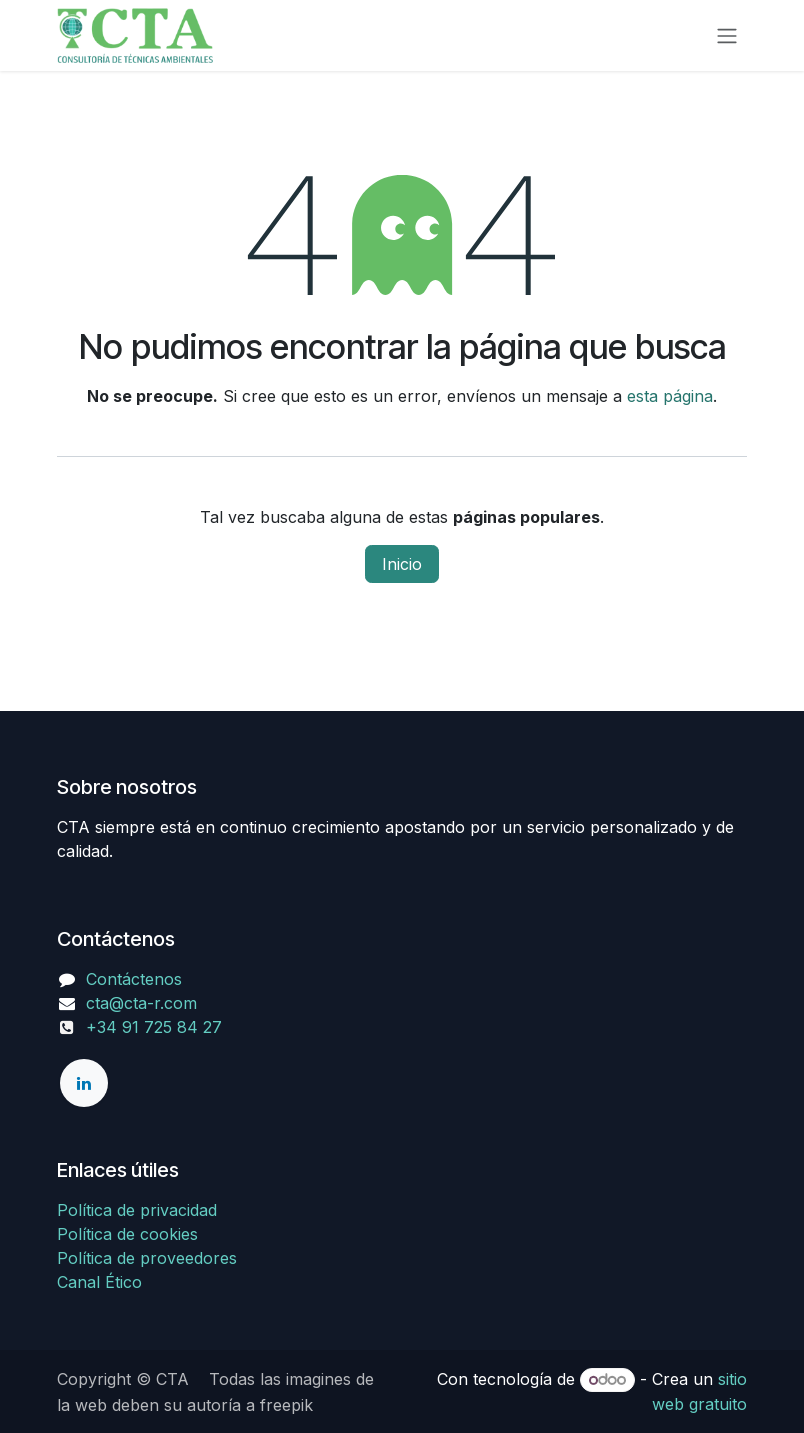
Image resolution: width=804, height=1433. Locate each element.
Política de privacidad (137, 1210)
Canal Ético (99, 1282)
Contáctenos (134, 979)
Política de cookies (127, 1234)
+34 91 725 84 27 (139, 1027)
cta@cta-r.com (141, 1003)
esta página (670, 396)
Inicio (402, 564)
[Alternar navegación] (727, 36)
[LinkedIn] (84, 1083)
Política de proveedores (147, 1258)
